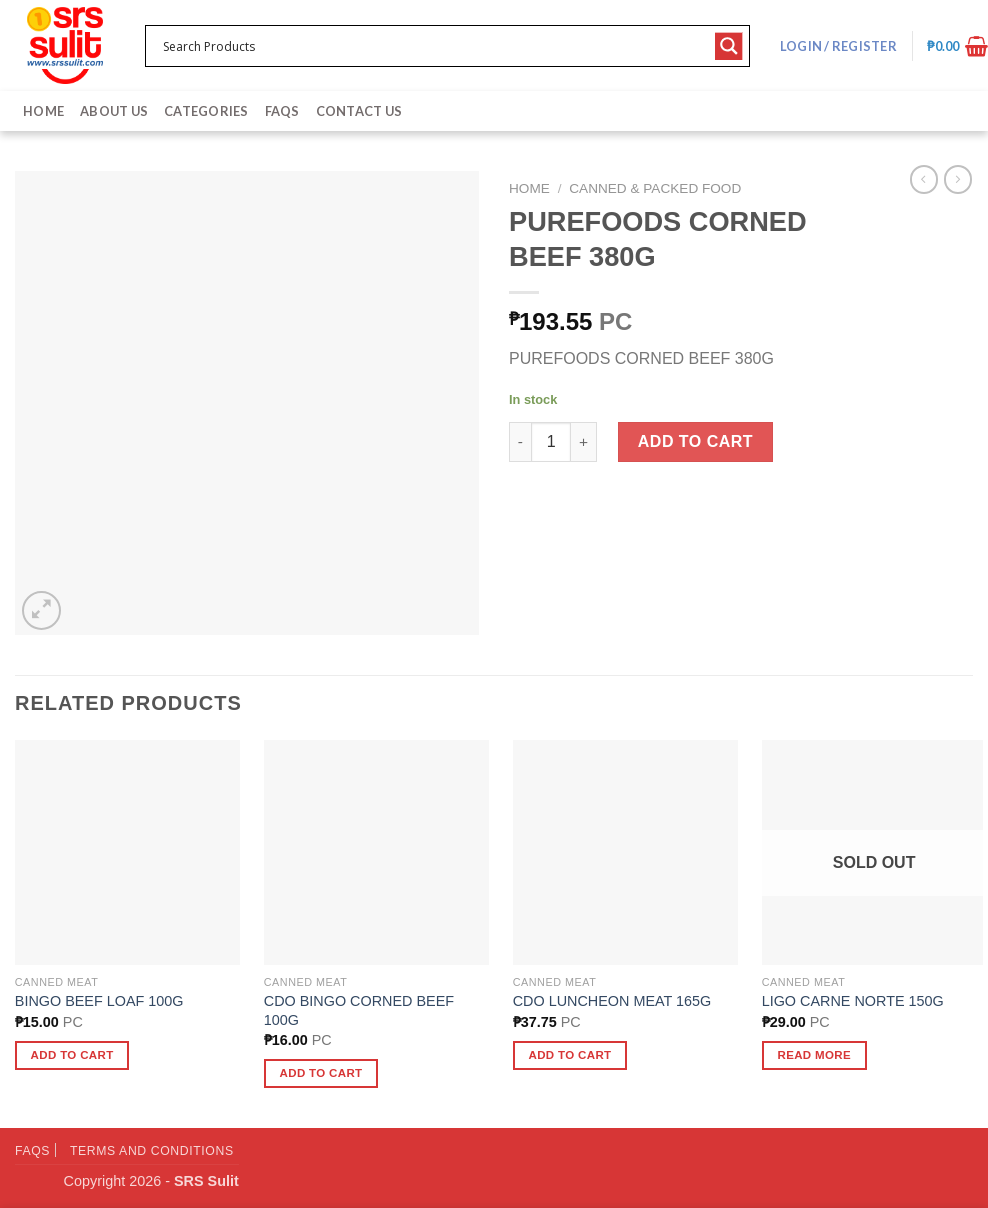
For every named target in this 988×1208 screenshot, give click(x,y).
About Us (114, 111)
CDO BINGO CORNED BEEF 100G (359, 1010)
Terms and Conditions (152, 1151)
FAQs (282, 111)
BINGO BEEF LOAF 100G (99, 1001)
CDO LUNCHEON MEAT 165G (612, 1001)
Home (43, 111)
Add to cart (695, 441)
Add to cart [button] (72, 1055)
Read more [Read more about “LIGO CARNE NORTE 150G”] (814, 1055)
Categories (206, 111)
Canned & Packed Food (655, 188)
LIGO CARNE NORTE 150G (853, 1001)
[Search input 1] (434, 46)
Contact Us (359, 111)
